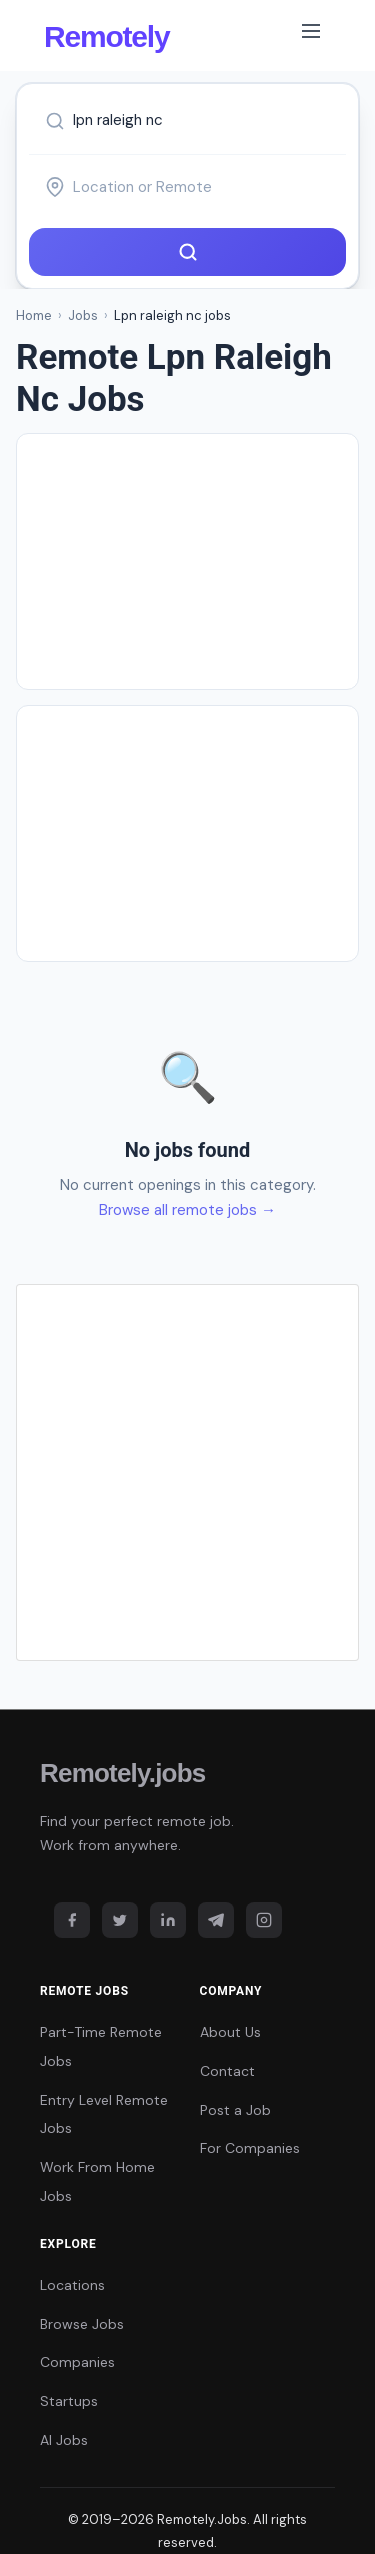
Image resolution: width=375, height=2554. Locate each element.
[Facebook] (72, 1920)
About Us (230, 2032)
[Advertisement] (203, 561)
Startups (69, 2401)
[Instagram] (264, 1920)
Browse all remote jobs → (187, 1210)
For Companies (250, 2148)
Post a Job (235, 2110)
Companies (77, 2362)
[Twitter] (120, 1920)
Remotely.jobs (122, 1773)
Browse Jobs (82, 2324)
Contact (227, 2071)
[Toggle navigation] (311, 35)
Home (34, 315)
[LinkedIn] (168, 1920)
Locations (72, 2285)
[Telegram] (216, 1920)
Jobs (83, 315)
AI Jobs (64, 2440)
